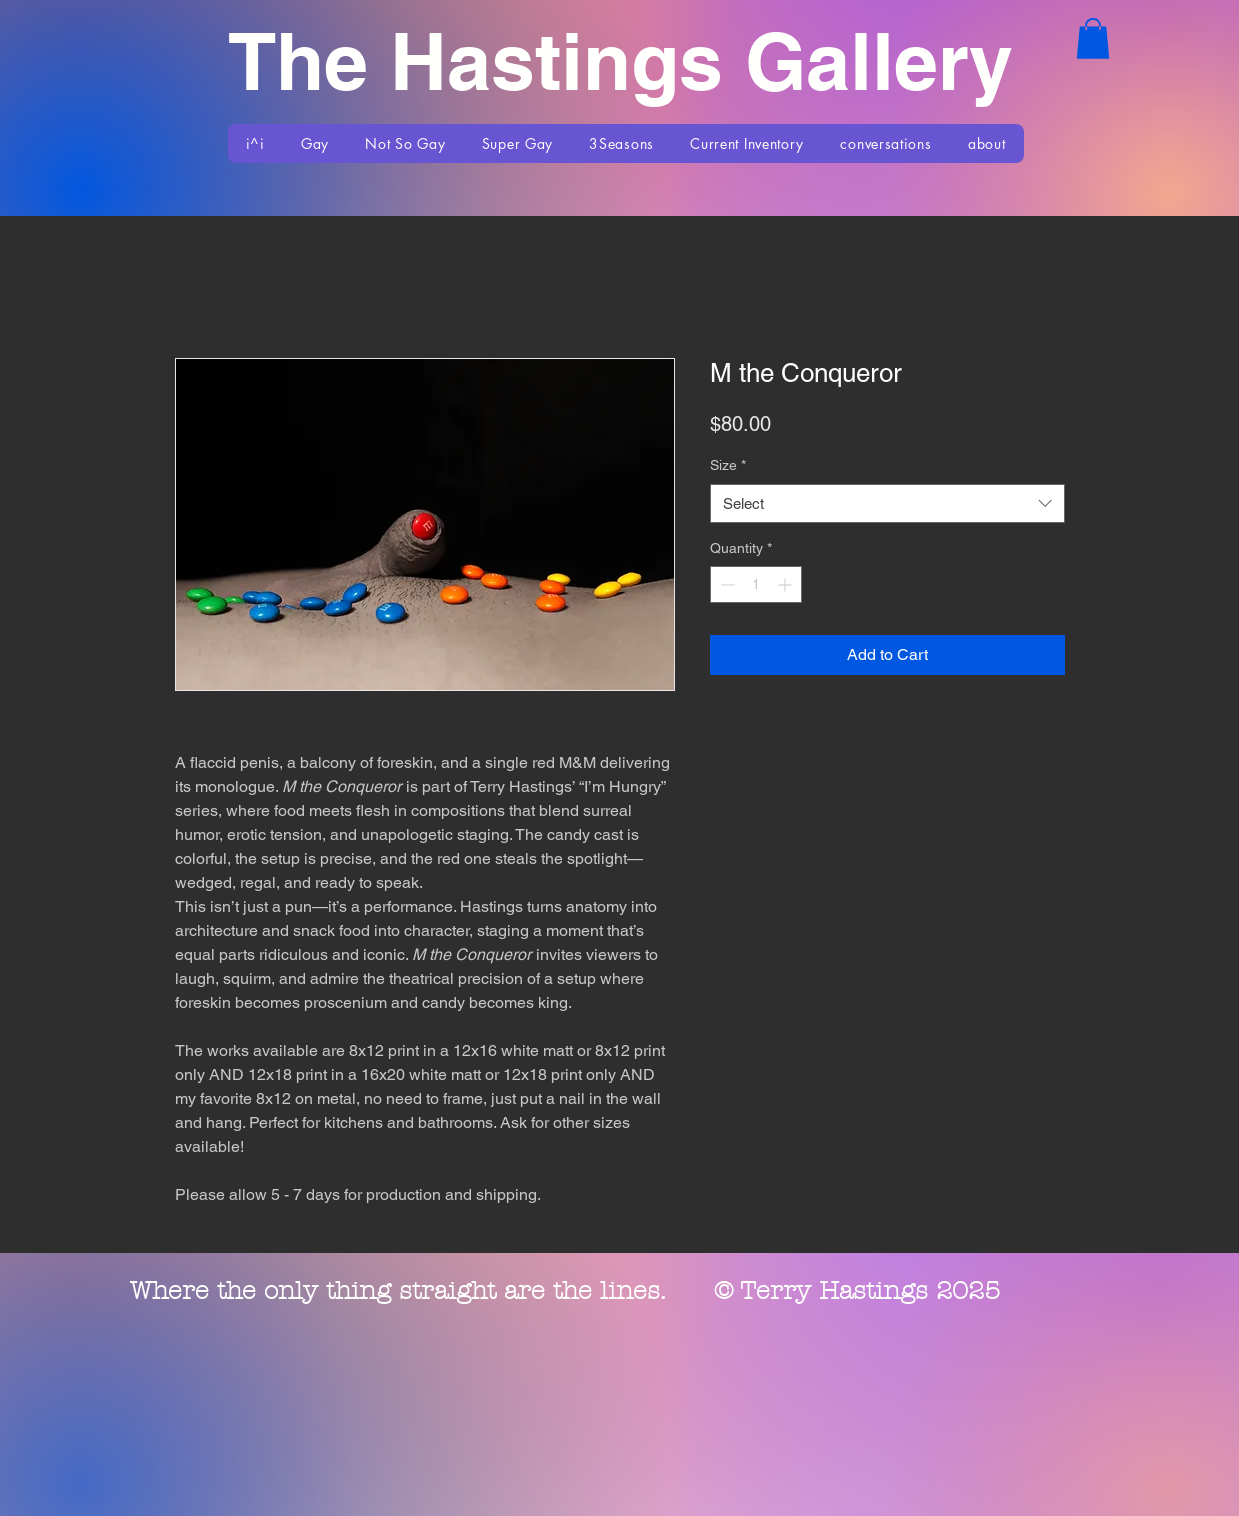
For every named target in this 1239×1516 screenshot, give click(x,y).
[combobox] (887, 503)
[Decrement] (725, 584)
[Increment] (786, 584)
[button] (1093, 38)
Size (728, 465)
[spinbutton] (756, 584)
